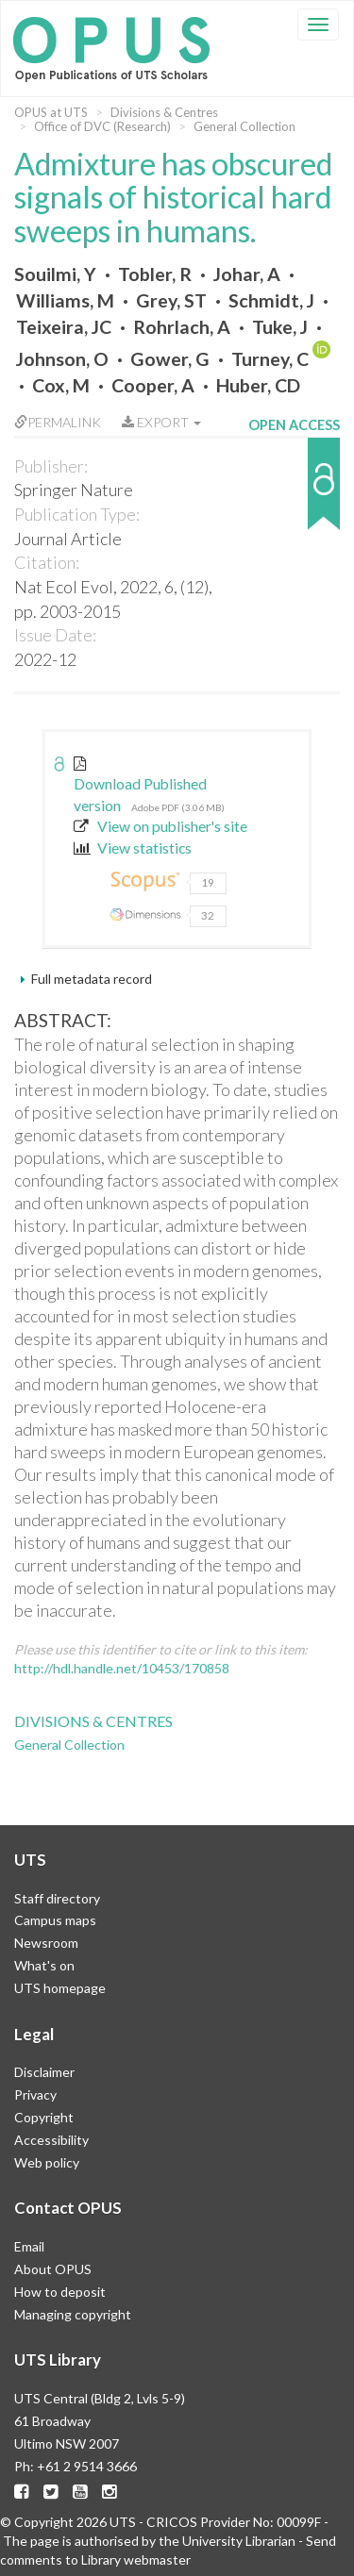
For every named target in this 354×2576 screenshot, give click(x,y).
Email (29, 2246)
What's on (44, 1965)
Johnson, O (62, 359)
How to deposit (60, 2292)
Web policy (46, 2162)
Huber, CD (258, 385)
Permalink (57, 422)
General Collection (244, 126)
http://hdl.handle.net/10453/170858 (121, 1668)
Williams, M (65, 300)
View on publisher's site (160, 826)
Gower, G (170, 359)
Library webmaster (136, 2559)
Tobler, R (155, 274)
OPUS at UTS (51, 112)
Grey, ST (171, 300)
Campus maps (55, 1920)
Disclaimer (44, 2072)
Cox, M (61, 385)
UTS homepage (60, 1988)
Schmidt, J (271, 300)
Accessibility (51, 2140)
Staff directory (57, 1898)
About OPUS (53, 2269)
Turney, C (270, 359)
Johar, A (246, 274)
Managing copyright (72, 2314)
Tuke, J (280, 327)
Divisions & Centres (164, 112)
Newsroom (46, 1943)
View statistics (133, 847)
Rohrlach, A (181, 327)
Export (161, 422)
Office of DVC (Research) (102, 126)
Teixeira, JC (63, 327)
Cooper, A (152, 385)
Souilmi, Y (55, 274)
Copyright (44, 2117)
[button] (294, 493)
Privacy (35, 2094)
